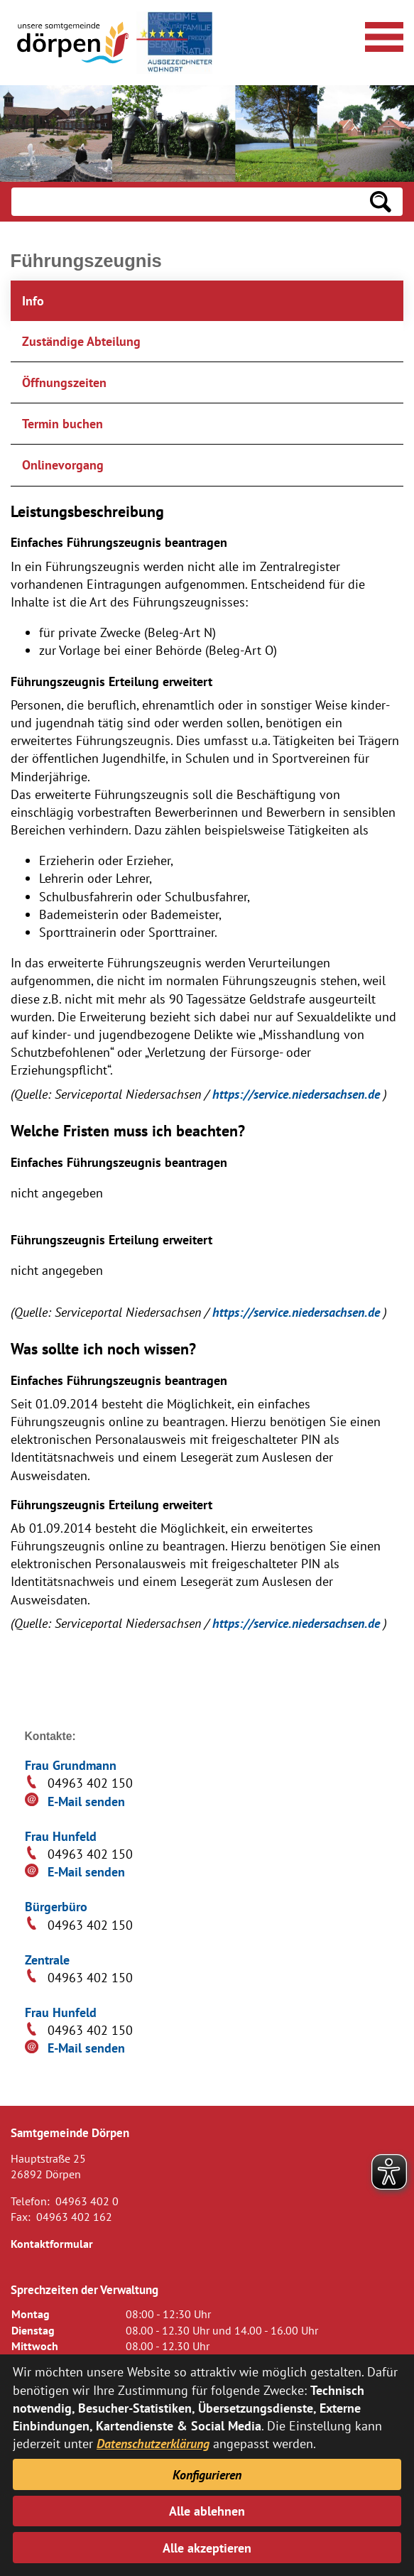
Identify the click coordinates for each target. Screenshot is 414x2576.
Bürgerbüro (56, 1906)
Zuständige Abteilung (81, 341)
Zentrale (47, 1960)
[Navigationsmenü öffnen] (382, 35)
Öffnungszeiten (64, 382)
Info (33, 301)
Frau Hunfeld (61, 1836)
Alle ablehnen (207, 2511)
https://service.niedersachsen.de (297, 1094)
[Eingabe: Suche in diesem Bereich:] (185, 202)
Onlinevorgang (63, 465)
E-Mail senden (86, 1801)
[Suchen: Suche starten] (381, 202)
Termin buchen (62, 423)
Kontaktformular (52, 2244)
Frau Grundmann (70, 1765)
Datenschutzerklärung (153, 2443)
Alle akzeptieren (207, 2548)
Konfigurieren (207, 2475)
